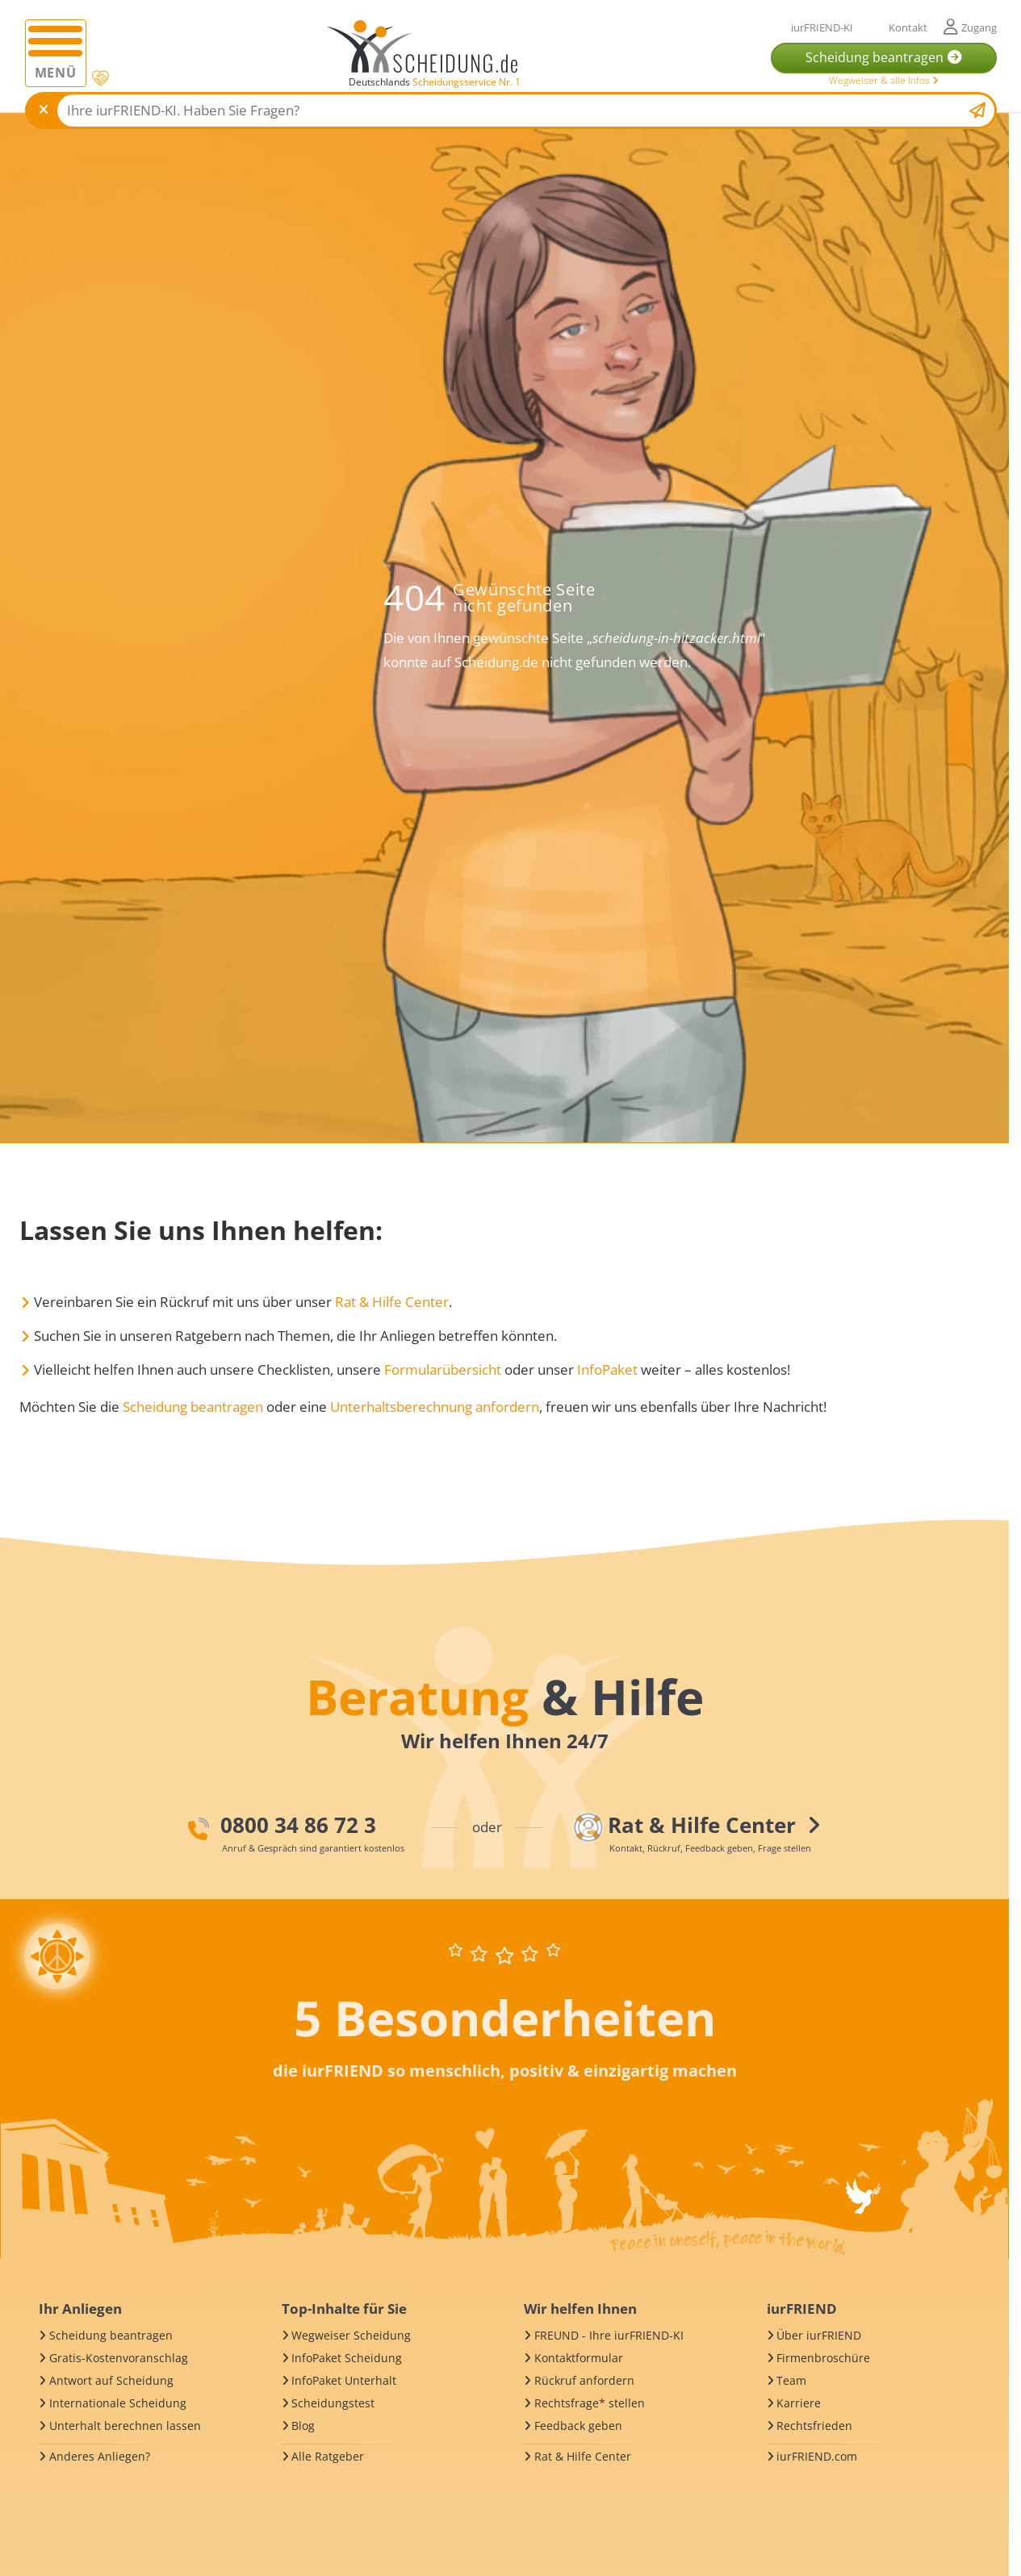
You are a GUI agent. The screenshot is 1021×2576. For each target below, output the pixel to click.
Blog (303, 2425)
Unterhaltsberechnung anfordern (434, 1406)
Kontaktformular (578, 2357)
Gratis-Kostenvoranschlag (118, 2357)
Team (791, 2380)
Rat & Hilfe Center (392, 1301)
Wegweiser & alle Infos (884, 80)
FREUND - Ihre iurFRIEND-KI (609, 2335)
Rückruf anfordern (584, 2380)
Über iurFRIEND (818, 2335)
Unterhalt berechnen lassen (125, 2425)
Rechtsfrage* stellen (589, 2403)
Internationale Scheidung (117, 2403)
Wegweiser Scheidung (351, 2335)
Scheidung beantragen (193, 1406)
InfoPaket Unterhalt (343, 2380)
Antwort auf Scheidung (111, 2380)
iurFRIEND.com (816, 2456)
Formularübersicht (442, 1369)
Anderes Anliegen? (99, 2456)
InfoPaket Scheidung (346, 2357)
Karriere (798, 2403)
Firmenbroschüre (823, 2357)
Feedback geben (578, 2425)
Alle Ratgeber (327, 2456)
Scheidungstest (333, 2403)
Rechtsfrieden (814, 2425)
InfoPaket (607, 1369)
